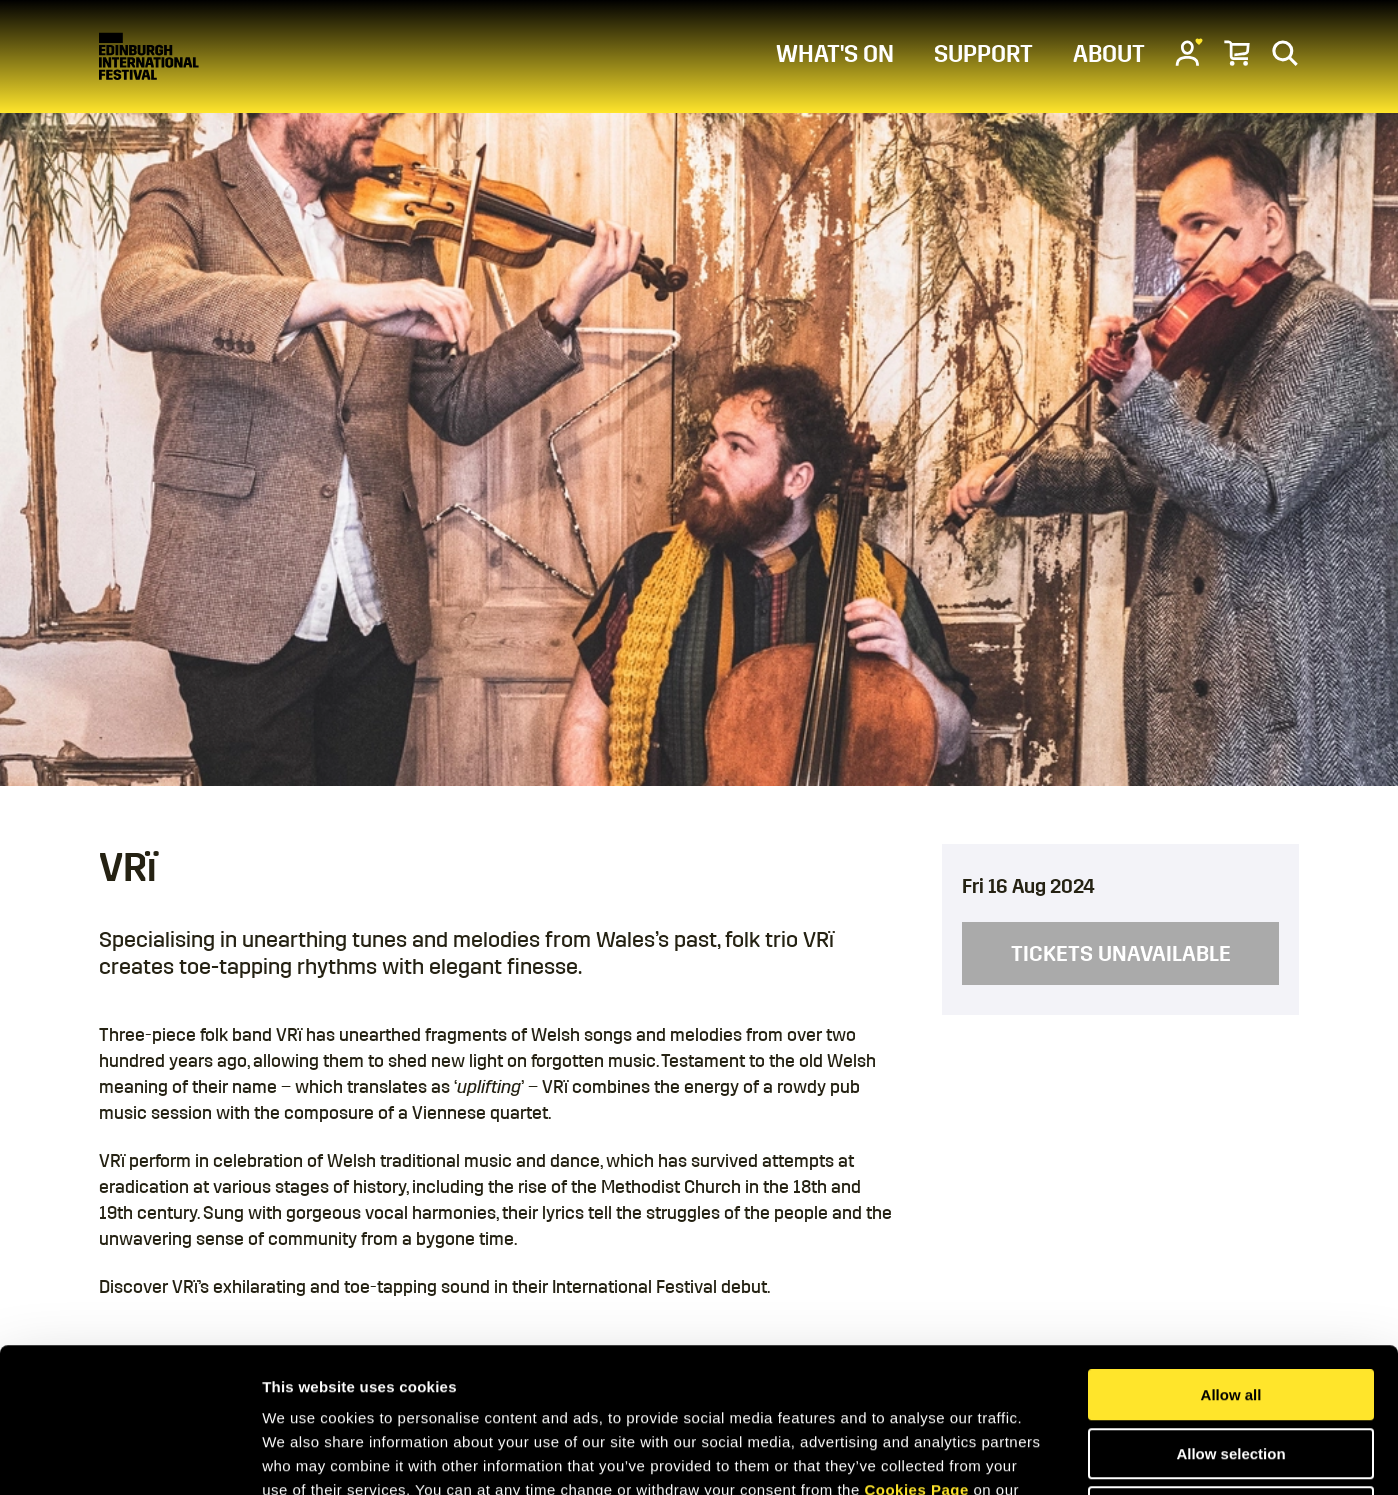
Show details (1049, 1455)
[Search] (1285, 52)
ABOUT (1109, 54)
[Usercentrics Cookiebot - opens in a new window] (129, 1456)
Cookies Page (916, 1345)
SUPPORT (983, 54)
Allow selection (1230, 1309)
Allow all (1231, 1250)
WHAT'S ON (835, 54)
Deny (1231, 1367)
